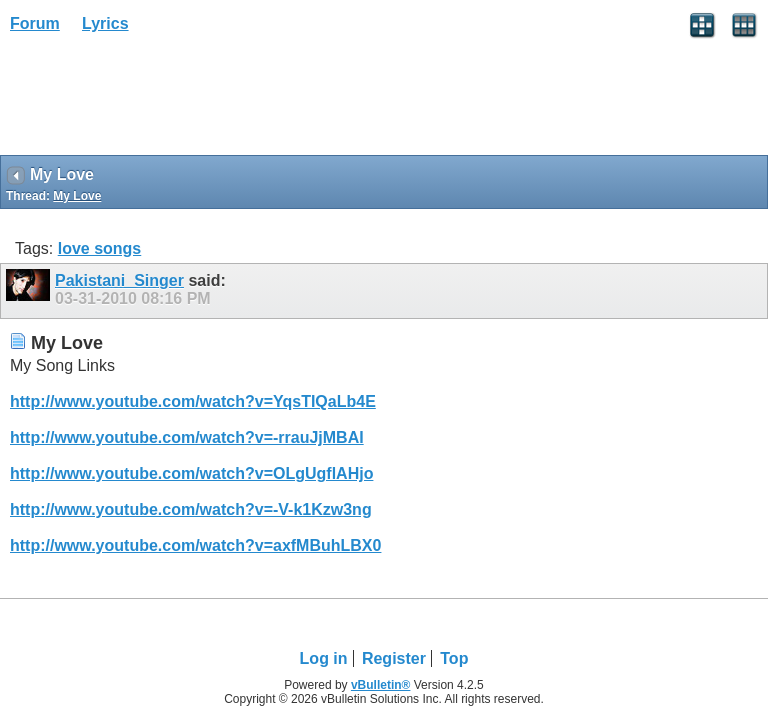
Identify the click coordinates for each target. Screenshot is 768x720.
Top (454, 658)
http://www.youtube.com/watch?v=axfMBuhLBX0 (195, 545)
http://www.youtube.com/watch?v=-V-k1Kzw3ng (191, 509)
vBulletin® (381, 685)
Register (394, 658)
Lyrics (105, 23)
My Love (77, 196)
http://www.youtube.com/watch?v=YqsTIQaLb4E (193, 401)
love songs (100, 248)
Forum (35, 23)
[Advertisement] (160, 101)
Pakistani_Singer (119, 280)
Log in (324, 658)
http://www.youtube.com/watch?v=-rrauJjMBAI (187, 437)
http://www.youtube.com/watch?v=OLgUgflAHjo (191, 473)
